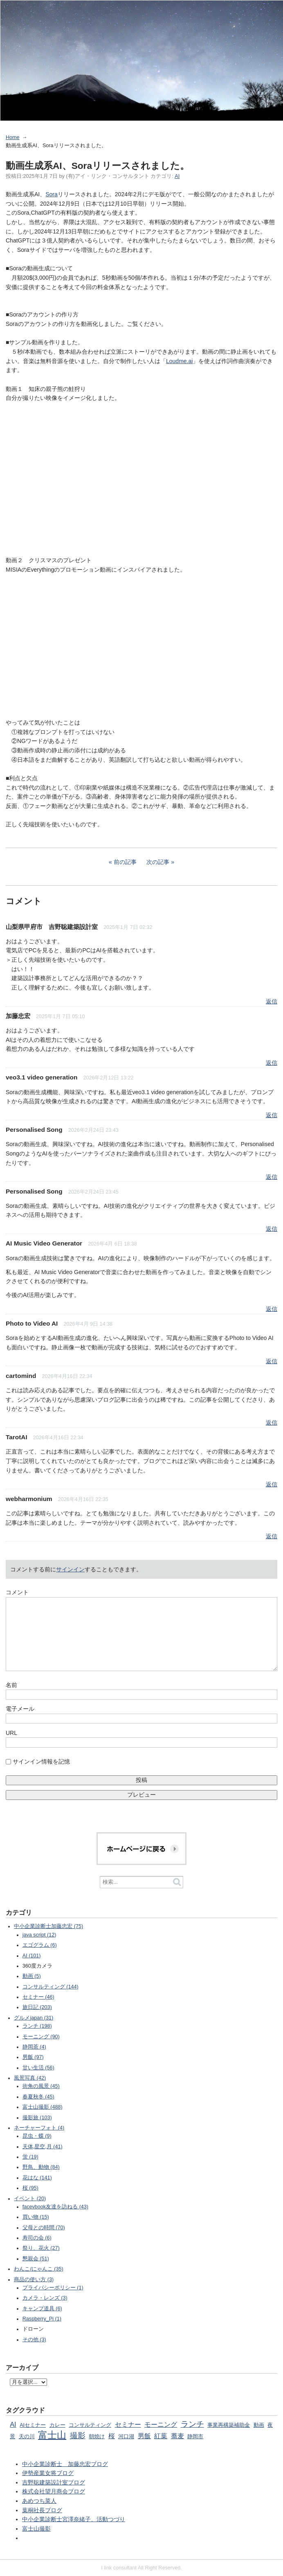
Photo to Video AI (32, 1323)
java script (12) (39, 1935)
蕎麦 (177, 2435)
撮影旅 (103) (37, 2117)
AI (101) (31, 1956)
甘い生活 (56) (38, 2068)
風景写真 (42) (30, 2078)
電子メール (20, 1708)
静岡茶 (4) (34, 2047)
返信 (271, 1001)
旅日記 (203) (37, 2007)
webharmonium (29, 1498)
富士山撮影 (36, 2528)
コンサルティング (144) (50, 1987)
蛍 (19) (30, 2157)
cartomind (21, 1375)
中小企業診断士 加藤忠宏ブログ (65, 2464)
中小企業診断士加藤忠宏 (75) (48, 1926)
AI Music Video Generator (44, 1243)
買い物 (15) (35, 2217)
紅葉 (160, 2435)
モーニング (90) (41, 2037)
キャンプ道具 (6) (42, 2308)
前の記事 (125, 862)
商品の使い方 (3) (34, 2279)
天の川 (27, 2436)
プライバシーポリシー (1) (52, 2288)
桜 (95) (30, 2188)
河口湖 (126, 2436)
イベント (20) (30, 2198)
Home (13, 137)
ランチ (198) (37, 2026)
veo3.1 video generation (41, 1077)
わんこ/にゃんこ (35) (38, 2269)
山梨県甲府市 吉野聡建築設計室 (52, 926)
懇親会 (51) (35, 2259)
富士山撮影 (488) (42, 2107)
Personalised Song (34, 1129)
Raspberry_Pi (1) (41, 2319)
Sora (51, 194)
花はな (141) (37, 2178)
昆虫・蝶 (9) (37, 2136)
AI (177, 176)
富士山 (52, 2435)
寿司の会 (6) (37, 2238)
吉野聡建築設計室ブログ (53, 2482)
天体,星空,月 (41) (42, 2147)
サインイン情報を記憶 (41, 1761)
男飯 (144, 2435)
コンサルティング (90, 2425)
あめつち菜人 (39, 2500)
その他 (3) (34, 2340)
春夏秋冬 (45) (38, 2097)
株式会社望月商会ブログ (53, 2491)
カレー (57, 2425)
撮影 (77, 2435)
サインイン (70, 1569)
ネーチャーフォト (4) (39, 2128)
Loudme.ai (179, 361)
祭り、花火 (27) (41, 2248)
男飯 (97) (33, 2057)
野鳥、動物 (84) (41, 2167)
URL (11, 1733)
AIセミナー (33, 2425)
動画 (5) (31, 1976)
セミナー (128, 2424)
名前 (11, 1685)
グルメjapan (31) (33, 2018)
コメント (17, 1592)
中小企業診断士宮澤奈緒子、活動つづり (73, 2519)
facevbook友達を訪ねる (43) (55, 2207)
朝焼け (97, 2436)
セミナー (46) (38, 1997)
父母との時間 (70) (43, 2227)
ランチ (192, 2424)
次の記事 (157, 862)
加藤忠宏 (18, 1015)
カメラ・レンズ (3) (44, 2298)
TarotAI (16, 1437)
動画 (259, 2425)
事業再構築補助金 (228, 2425)
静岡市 (195, 2436)
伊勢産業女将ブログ (48, 2473)
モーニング (160, 2424)
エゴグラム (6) (39, 1945)
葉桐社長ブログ (42, 2510)
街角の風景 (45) (41, 2086)
